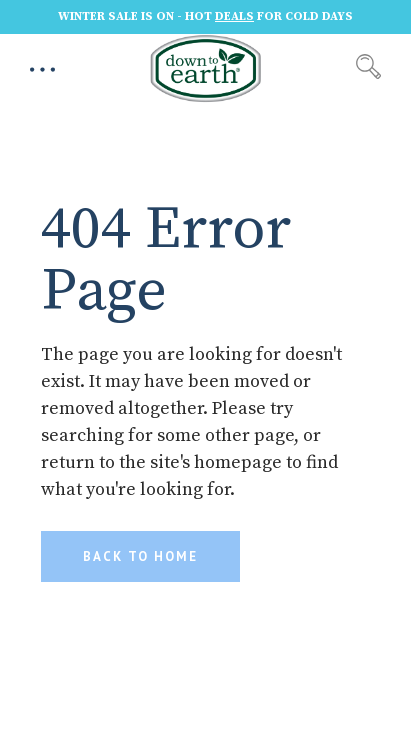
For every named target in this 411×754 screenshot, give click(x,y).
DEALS (234, 16)
